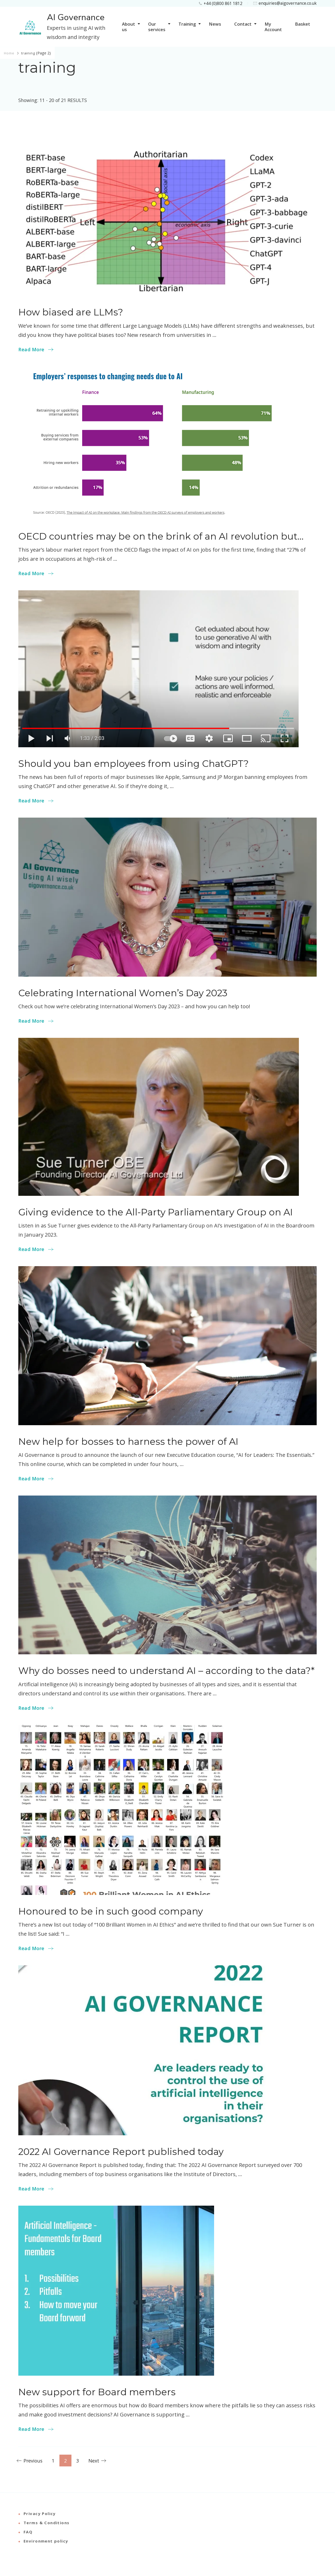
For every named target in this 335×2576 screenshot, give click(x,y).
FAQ (28, 2531)
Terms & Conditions (47, 2522)
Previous (33, 2461)
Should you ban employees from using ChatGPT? (133, 763)
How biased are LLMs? (70, 312)
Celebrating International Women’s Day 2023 (122, 993)
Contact (243, 24)
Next (93, 2461)
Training (187, 24)
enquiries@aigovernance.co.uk (288, 3)
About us (128, 27)
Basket (302, 24)
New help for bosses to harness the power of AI (128, 1441)
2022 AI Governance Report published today (121, 2151)
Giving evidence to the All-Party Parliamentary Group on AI (155, 1212)
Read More (31, 349)
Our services (156, 27)
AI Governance (75, 17)
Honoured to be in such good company (110, 1911)
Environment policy (46, 2541)
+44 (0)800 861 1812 (223, 3)
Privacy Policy (40, 2513)
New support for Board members (97, 2392)
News (215, 24)
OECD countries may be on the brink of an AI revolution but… (161, 536)
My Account (273, 27)
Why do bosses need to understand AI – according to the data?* (166, 1670)
